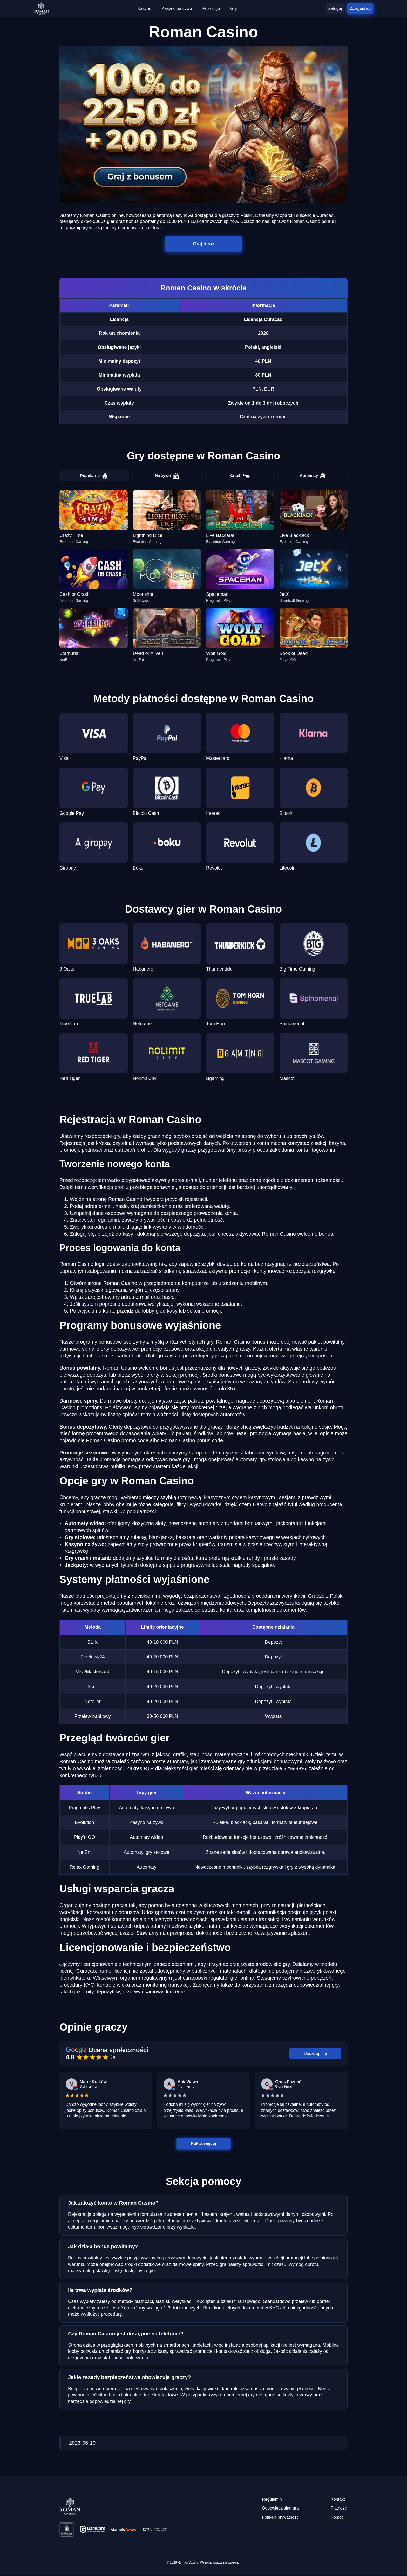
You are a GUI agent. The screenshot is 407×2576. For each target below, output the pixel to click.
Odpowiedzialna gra (280, 2509)
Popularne (94, 476)
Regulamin (272, 2500)
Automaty (313, 476)
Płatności (339, 2509)
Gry (233, 8)
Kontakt (338, 2500)
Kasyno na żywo (177, 8)
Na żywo (166, 476)
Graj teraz (203, 243)
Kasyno (144, 8)
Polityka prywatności (281, 2518)
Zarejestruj (360, 8)
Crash (240, 476)
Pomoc (337, 2518)
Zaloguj (335, 8)
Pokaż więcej (203, 2144)
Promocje (211, 8)
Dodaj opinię (315, 2054)
